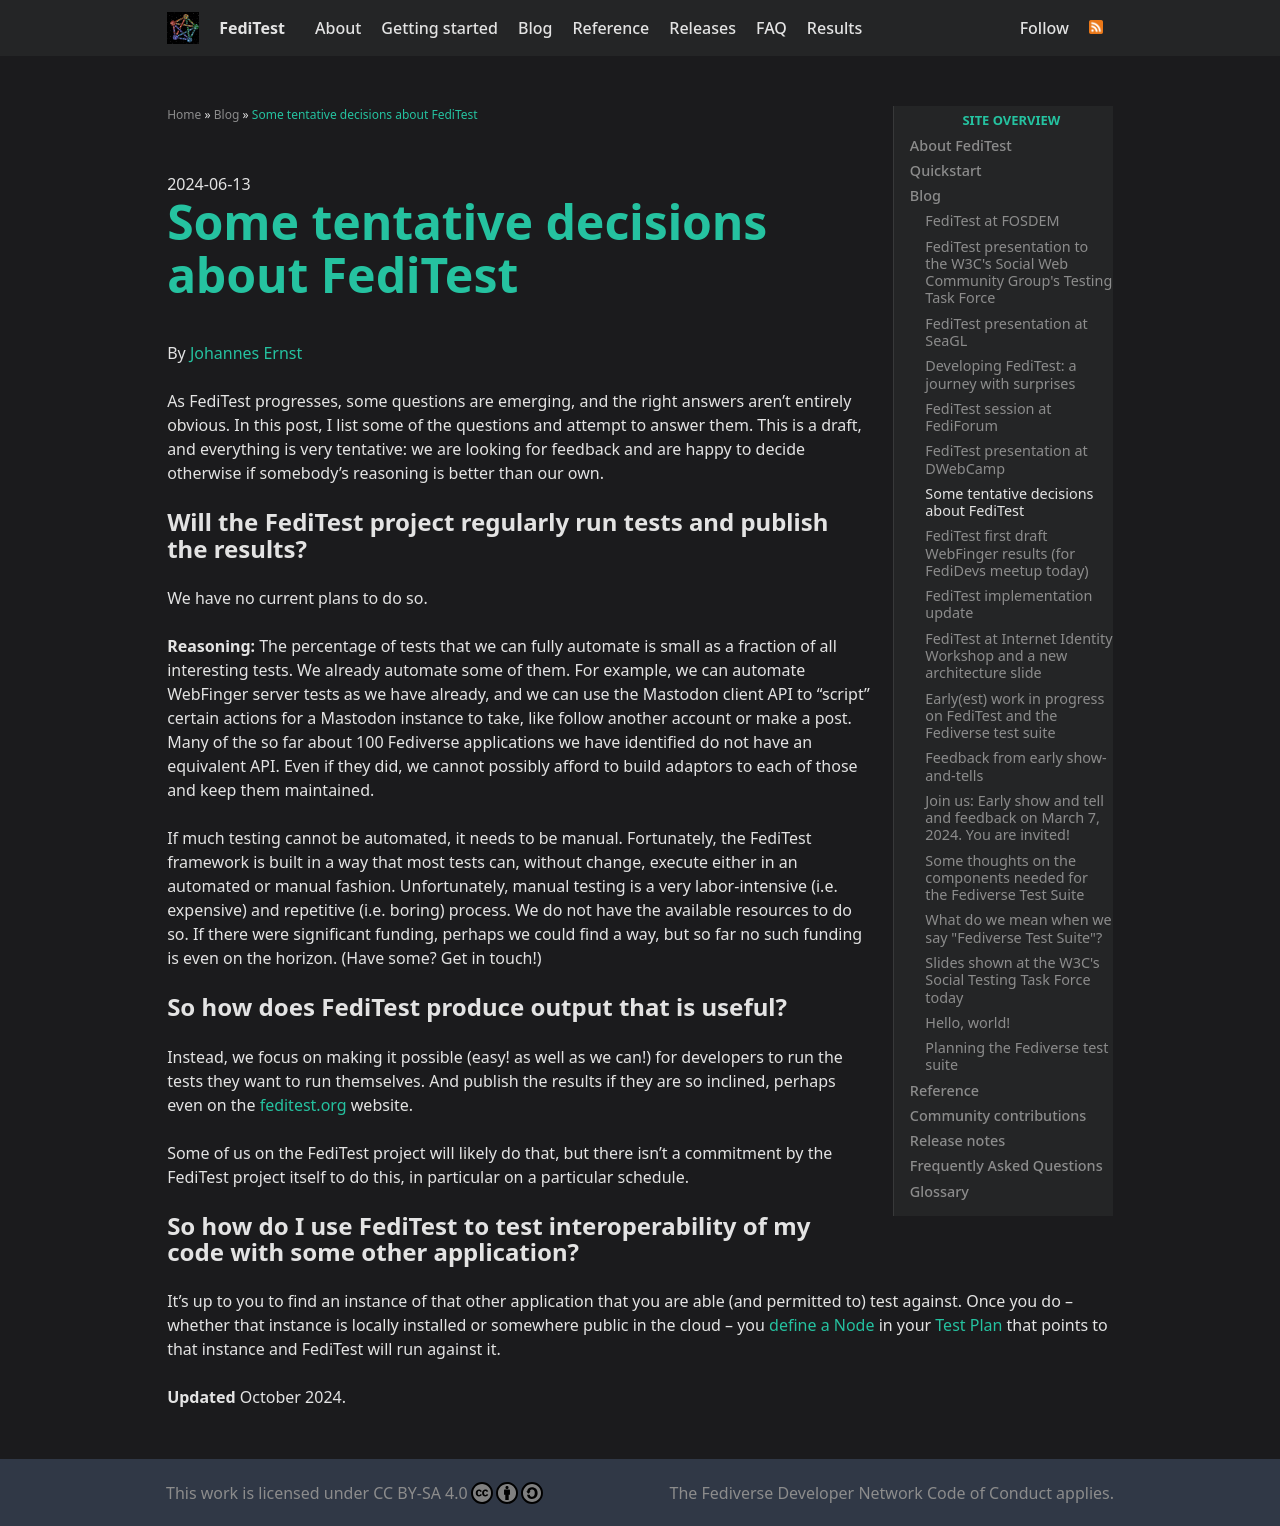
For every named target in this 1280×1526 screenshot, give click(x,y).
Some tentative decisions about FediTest (1009, 502)
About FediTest (961, 145)
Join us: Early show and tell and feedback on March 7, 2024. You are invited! (1014, 818)
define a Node (821, 1325)
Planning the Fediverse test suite (1016, 1056)
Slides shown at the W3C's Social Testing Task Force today (1012, 980)
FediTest (252, 28)
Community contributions (998, 1115)
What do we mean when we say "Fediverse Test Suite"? (1018, 928)
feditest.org (303, 1105)
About (338, 28)
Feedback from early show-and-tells (1015, 766)
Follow (1044, 28)
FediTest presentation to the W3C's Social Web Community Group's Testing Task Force (1018, 272)
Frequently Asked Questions (1006, 1165)
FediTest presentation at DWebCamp (1006, 459)
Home (184, 114)
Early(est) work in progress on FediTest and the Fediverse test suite (1014, 716)
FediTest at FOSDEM (992, 220)
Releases (702, 28)
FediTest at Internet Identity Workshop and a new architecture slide (1018, 656)
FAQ (771, 28)
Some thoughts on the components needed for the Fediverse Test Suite (1006, 878)
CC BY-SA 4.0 (457, 1493)
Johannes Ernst (246, 353)
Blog (535, 28)
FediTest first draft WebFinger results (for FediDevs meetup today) (1006, 553)
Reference (610, 28)
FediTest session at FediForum (988, 417)
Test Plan (968, 1325)
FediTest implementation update (1008, 604)
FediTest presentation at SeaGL (1006, 332)
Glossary (939, 1191)
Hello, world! (967, 1022)
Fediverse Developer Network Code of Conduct (877, 1493)
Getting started (439, 28)
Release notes (957, 1140)
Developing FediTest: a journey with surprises (1000, 374)
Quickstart (946, 170)
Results (834, 28)
